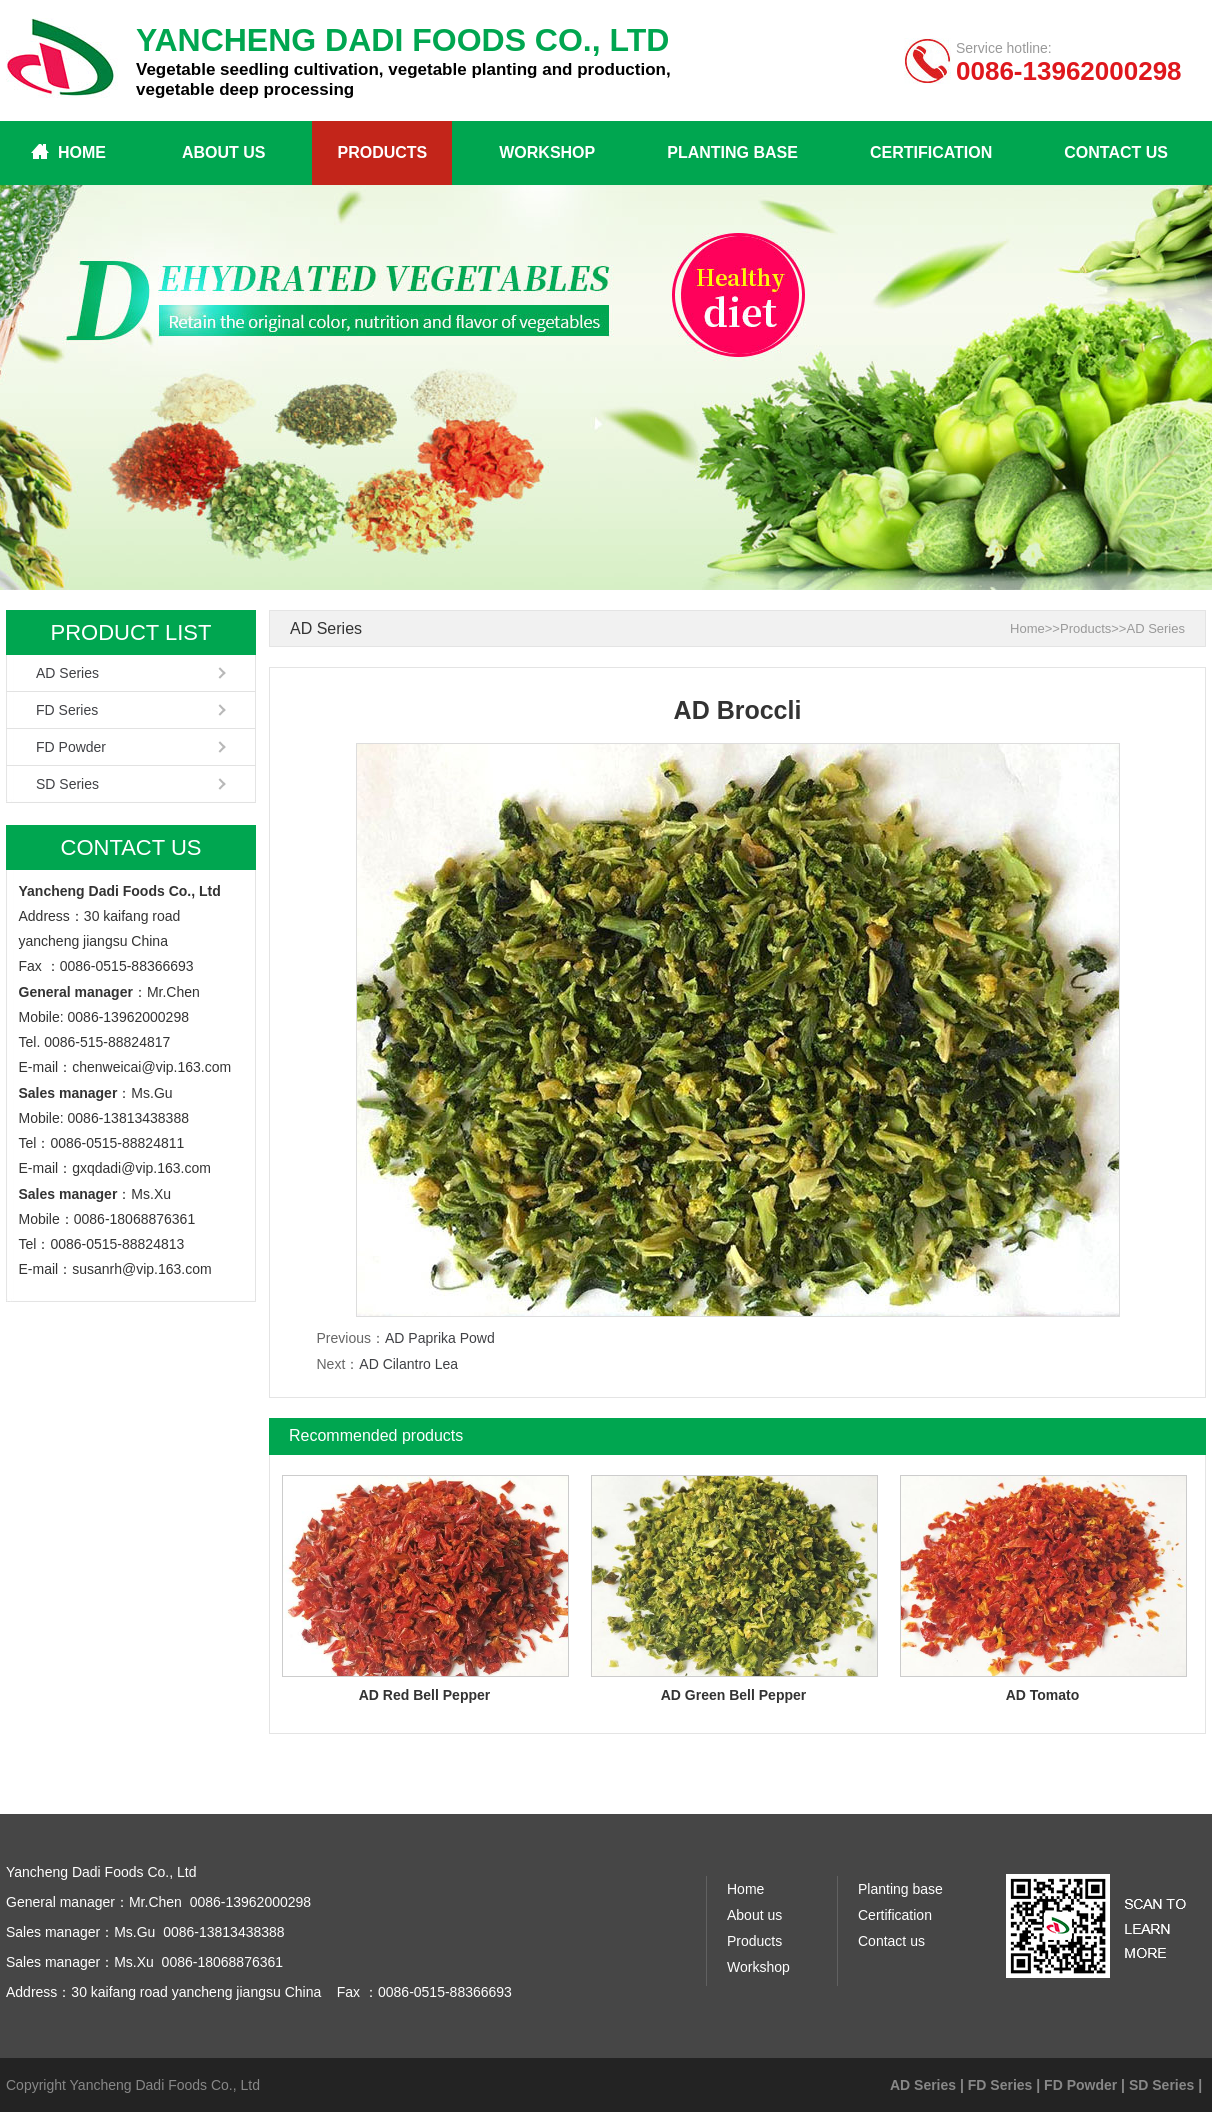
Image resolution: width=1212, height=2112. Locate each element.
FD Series (67, 710)
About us (224, 152)
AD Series (67, 673)
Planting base (732, 152)
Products (382, 152)
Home (82, 152)
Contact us (1116, 152)
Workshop (547, 152)
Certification (931, 152)
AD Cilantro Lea (408, 1364)
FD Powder (71, 747)
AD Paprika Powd (440, 1338)
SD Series (67, 784)
